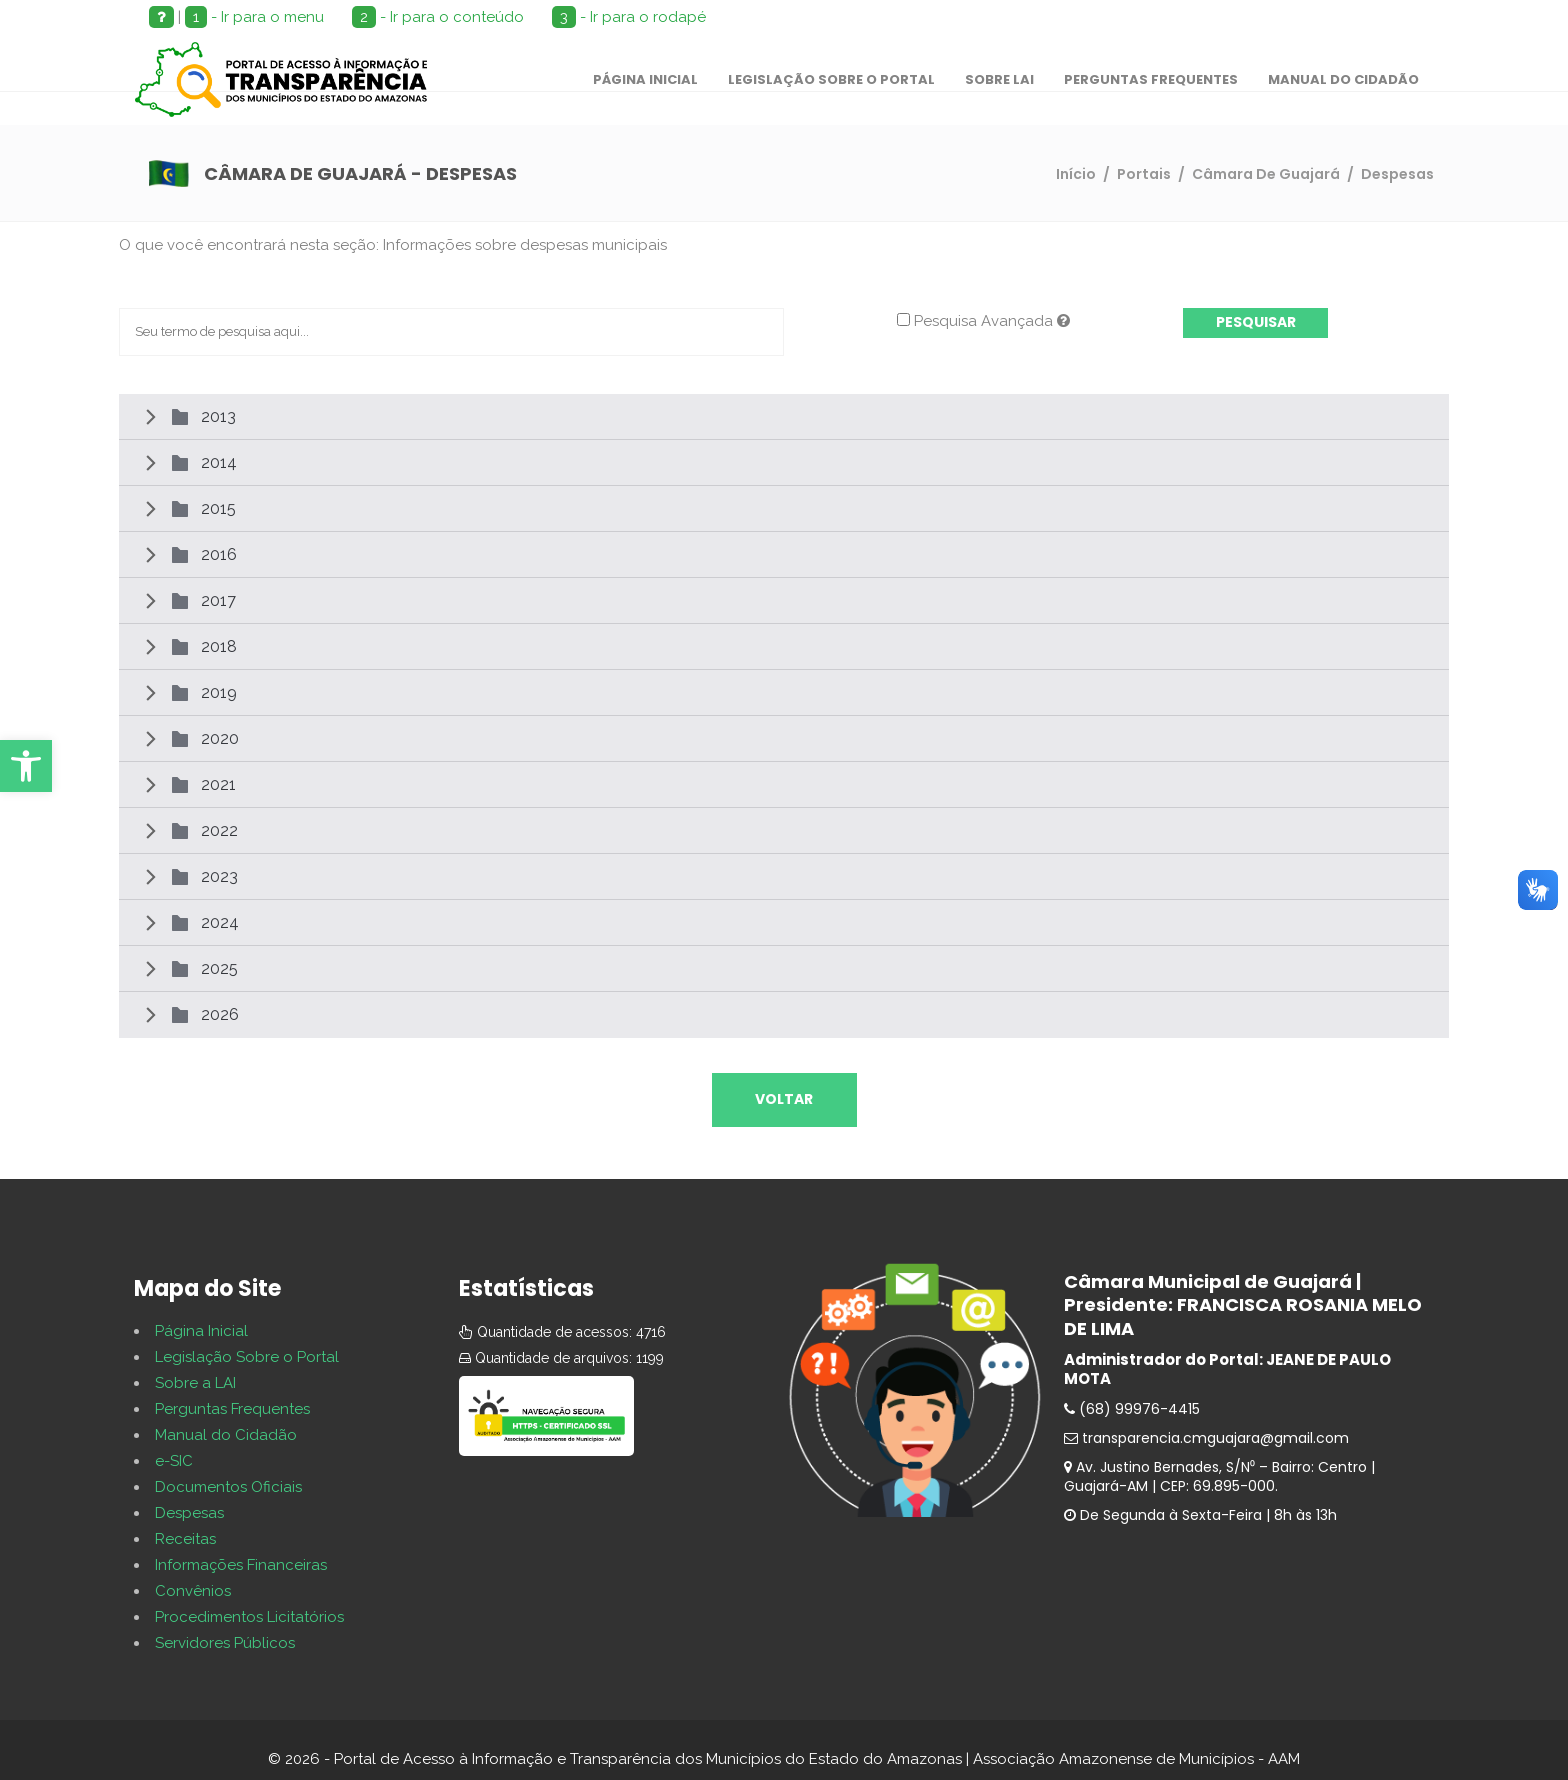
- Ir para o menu (254, 17)
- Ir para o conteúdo (438, 17)
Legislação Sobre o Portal (247, 1357)
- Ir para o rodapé (629, 17)
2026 (220, 1014)
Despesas (189, 1513)
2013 (218, 416)
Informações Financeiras (241, 1565)
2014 (219, 462)
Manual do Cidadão (226, 1435)
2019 (219, 692)
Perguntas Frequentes (232, 1409)
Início (1076, 174)
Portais (1144, 174)
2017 (218, 600)
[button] (26, 766)
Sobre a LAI (195, 1383)
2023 (219, 876)
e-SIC (174, 1461)
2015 (218, 508)
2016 (219, 554)
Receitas (185, 1539)
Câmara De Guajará (1266, 174)
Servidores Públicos (225, 1643)
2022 (219, 830)
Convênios (193, 1591)
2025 (219, 968)
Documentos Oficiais (228, 1487)
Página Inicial (201, 1331)
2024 (220, 922)
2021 (218, 784)
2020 (220, 738)
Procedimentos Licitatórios (249, 1617)
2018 (219, 646)
